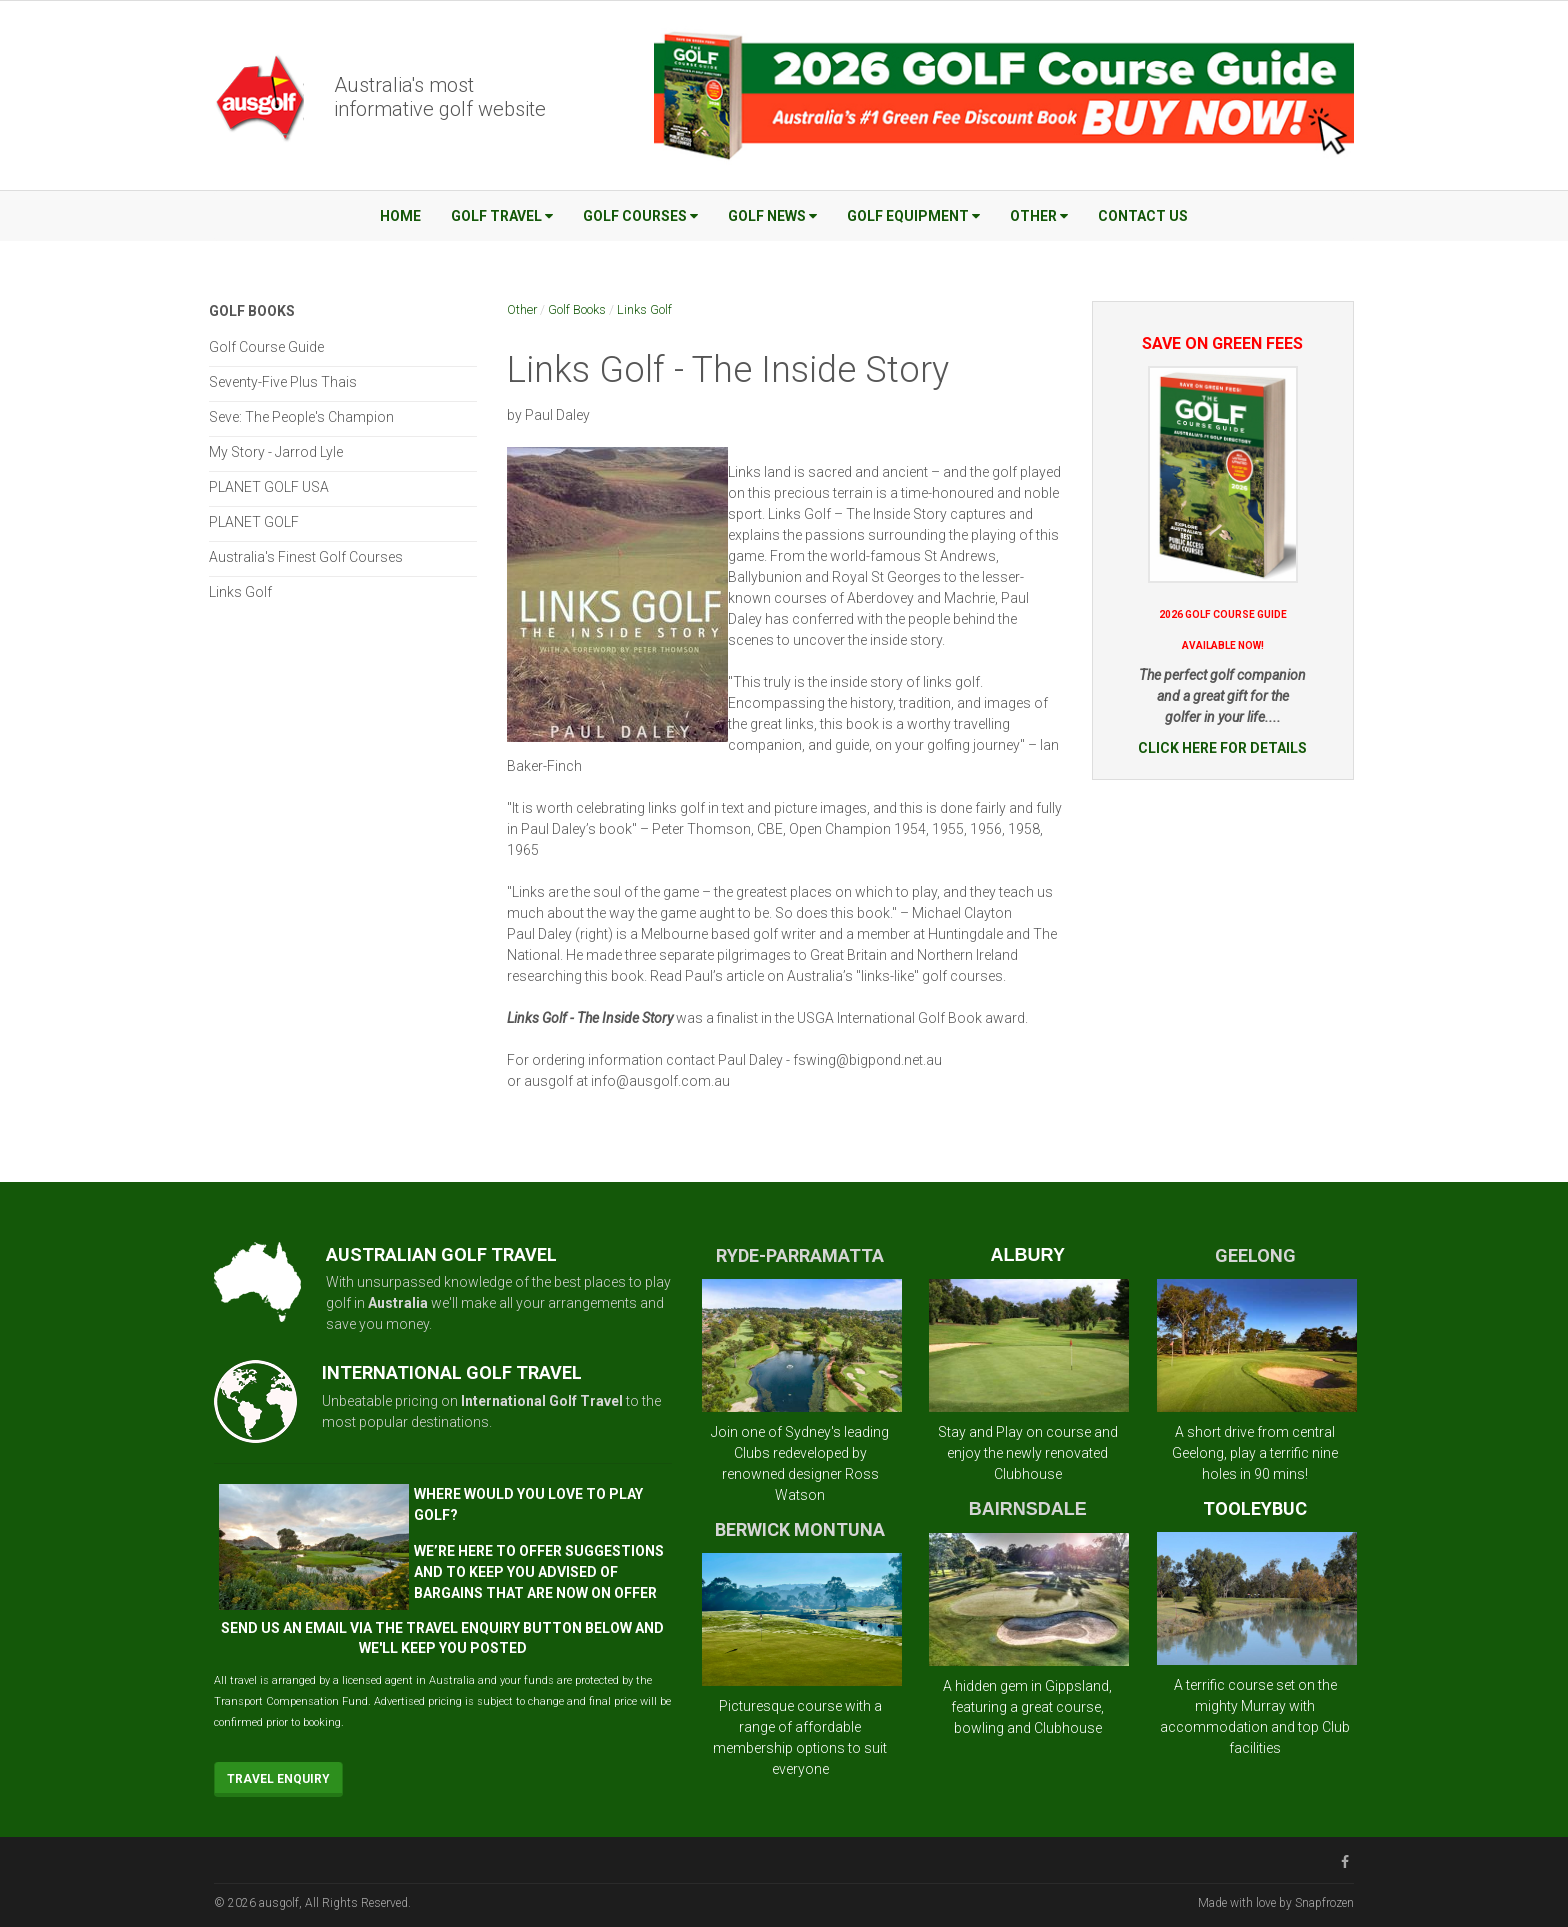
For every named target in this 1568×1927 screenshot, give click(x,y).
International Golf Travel (542, 1401)
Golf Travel (502, 216)
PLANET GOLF (254, 522)
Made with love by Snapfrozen (1276, 1903)
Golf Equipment (913, 216)
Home (400, 216)
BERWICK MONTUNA (800, 1529)
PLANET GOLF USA (269, 487)
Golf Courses (640, 216)
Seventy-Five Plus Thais (283, 382)
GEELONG (1255, 1255)
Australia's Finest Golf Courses (306, 557)
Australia (398, 1303)
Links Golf (644, 309)
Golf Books (577, 309)
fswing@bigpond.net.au (867, 1060)
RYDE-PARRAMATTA (800, 1255)
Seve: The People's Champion (301, 417)
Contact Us (1143, 216)
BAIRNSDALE (1028, 1509)
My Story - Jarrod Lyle (276, 452)
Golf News (772, 216)
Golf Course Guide (266, 347)
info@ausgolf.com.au (660, 1081)
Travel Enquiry (278, 1779)
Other (1039, 216)
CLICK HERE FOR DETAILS (1222, 748)
